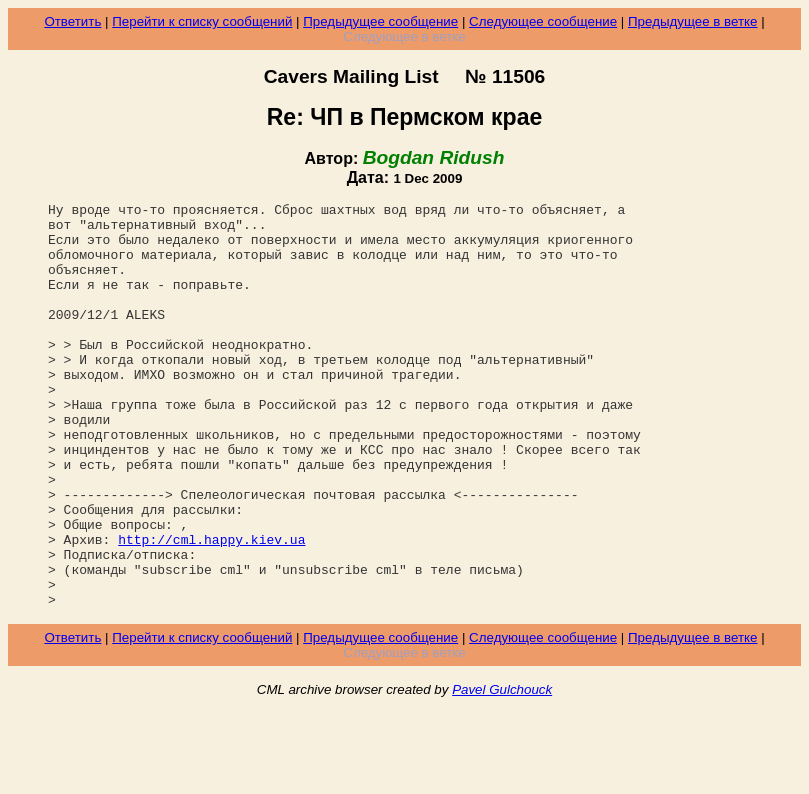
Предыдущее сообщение (380, 21)
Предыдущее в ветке (692, 21)
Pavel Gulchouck (502, 770)
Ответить (72, 21)
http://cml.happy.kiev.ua (211, 608)
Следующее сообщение (543, 21)
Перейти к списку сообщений (202, 21)
